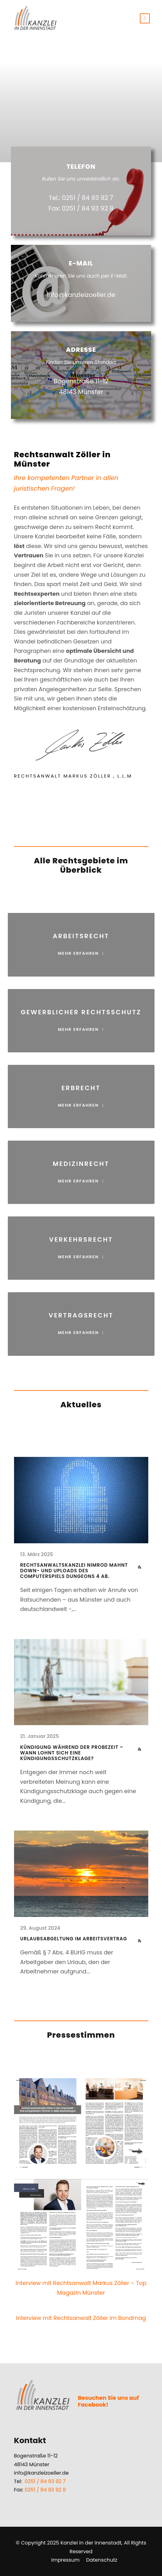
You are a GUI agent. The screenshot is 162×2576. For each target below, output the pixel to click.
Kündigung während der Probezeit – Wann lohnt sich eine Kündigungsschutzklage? (72, 1753)
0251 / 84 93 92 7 (45, 2481)
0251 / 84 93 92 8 (45, 2489)
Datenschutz (101, 2560)
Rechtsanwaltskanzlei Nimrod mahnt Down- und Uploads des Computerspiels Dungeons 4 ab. (74, 1570)
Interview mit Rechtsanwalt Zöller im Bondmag (81, 2318)
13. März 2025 (36, 1554)
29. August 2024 (40, 1928)
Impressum (65, 2560)
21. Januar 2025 (39, 1736)
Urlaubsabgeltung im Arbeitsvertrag (73, 1938)
